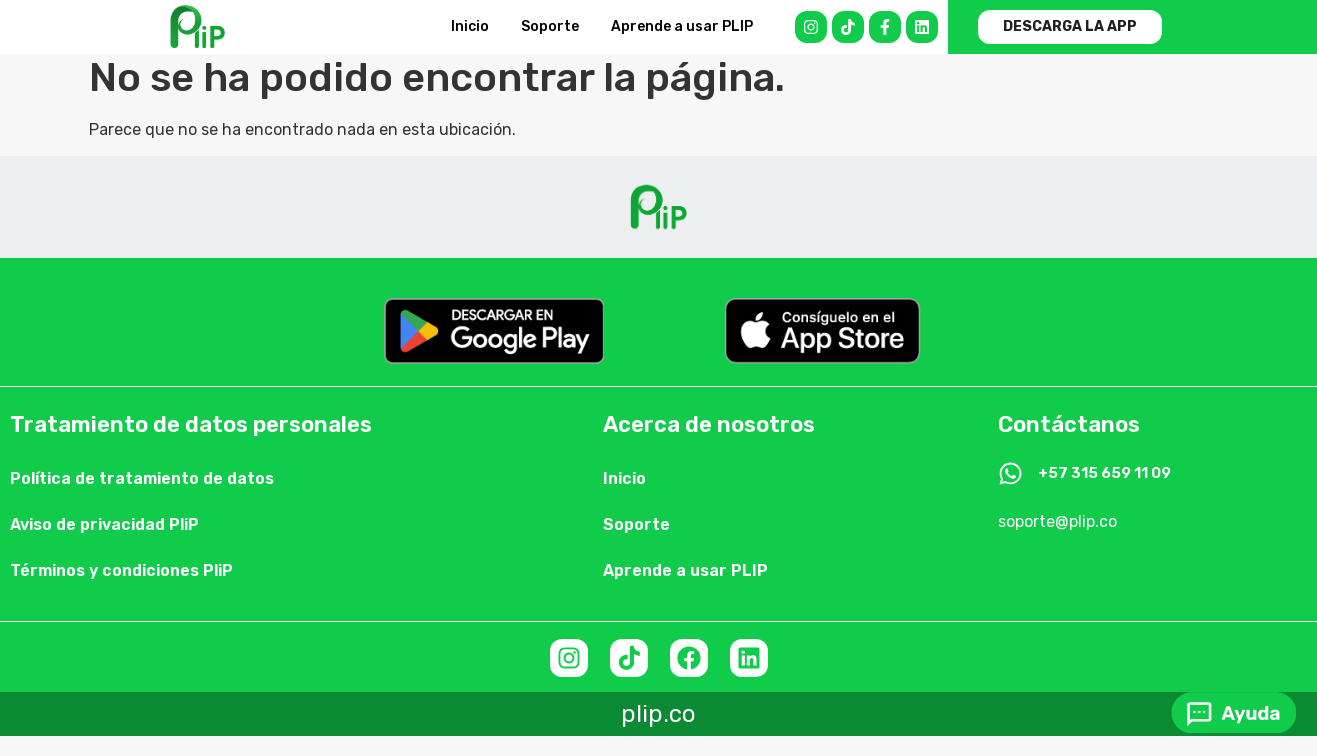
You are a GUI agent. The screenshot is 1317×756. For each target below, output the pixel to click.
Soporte (550, 26)
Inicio (470, 26)
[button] (1070, 27)
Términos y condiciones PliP (121, 570)
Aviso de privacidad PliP (104, 524)
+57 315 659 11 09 (1104, 473)
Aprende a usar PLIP (682, 26)
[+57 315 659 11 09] (1010, 473)
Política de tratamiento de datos (142, 478)
